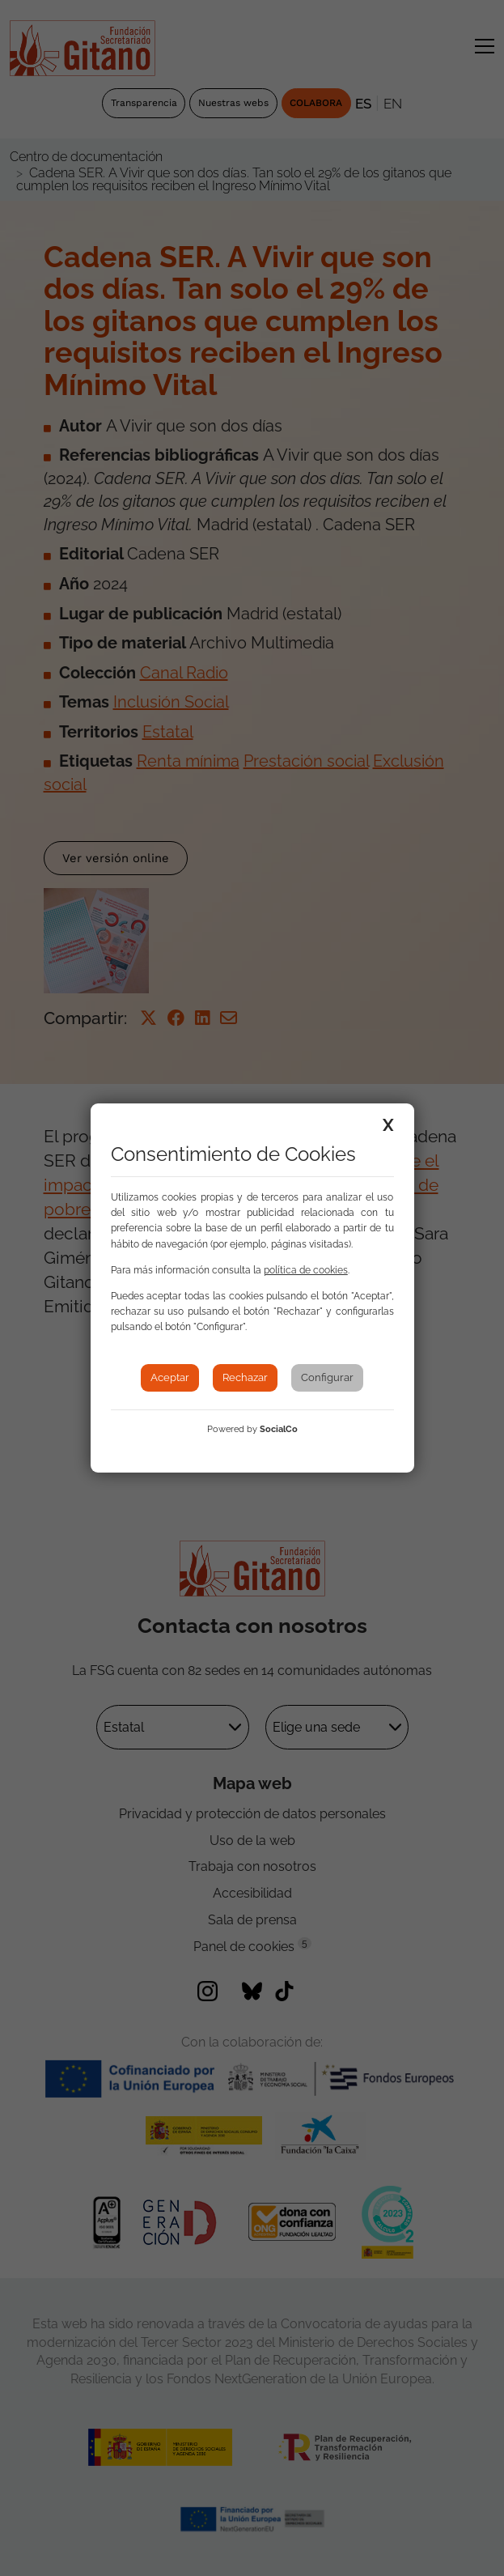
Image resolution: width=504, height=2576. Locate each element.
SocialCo (279, 1429)
